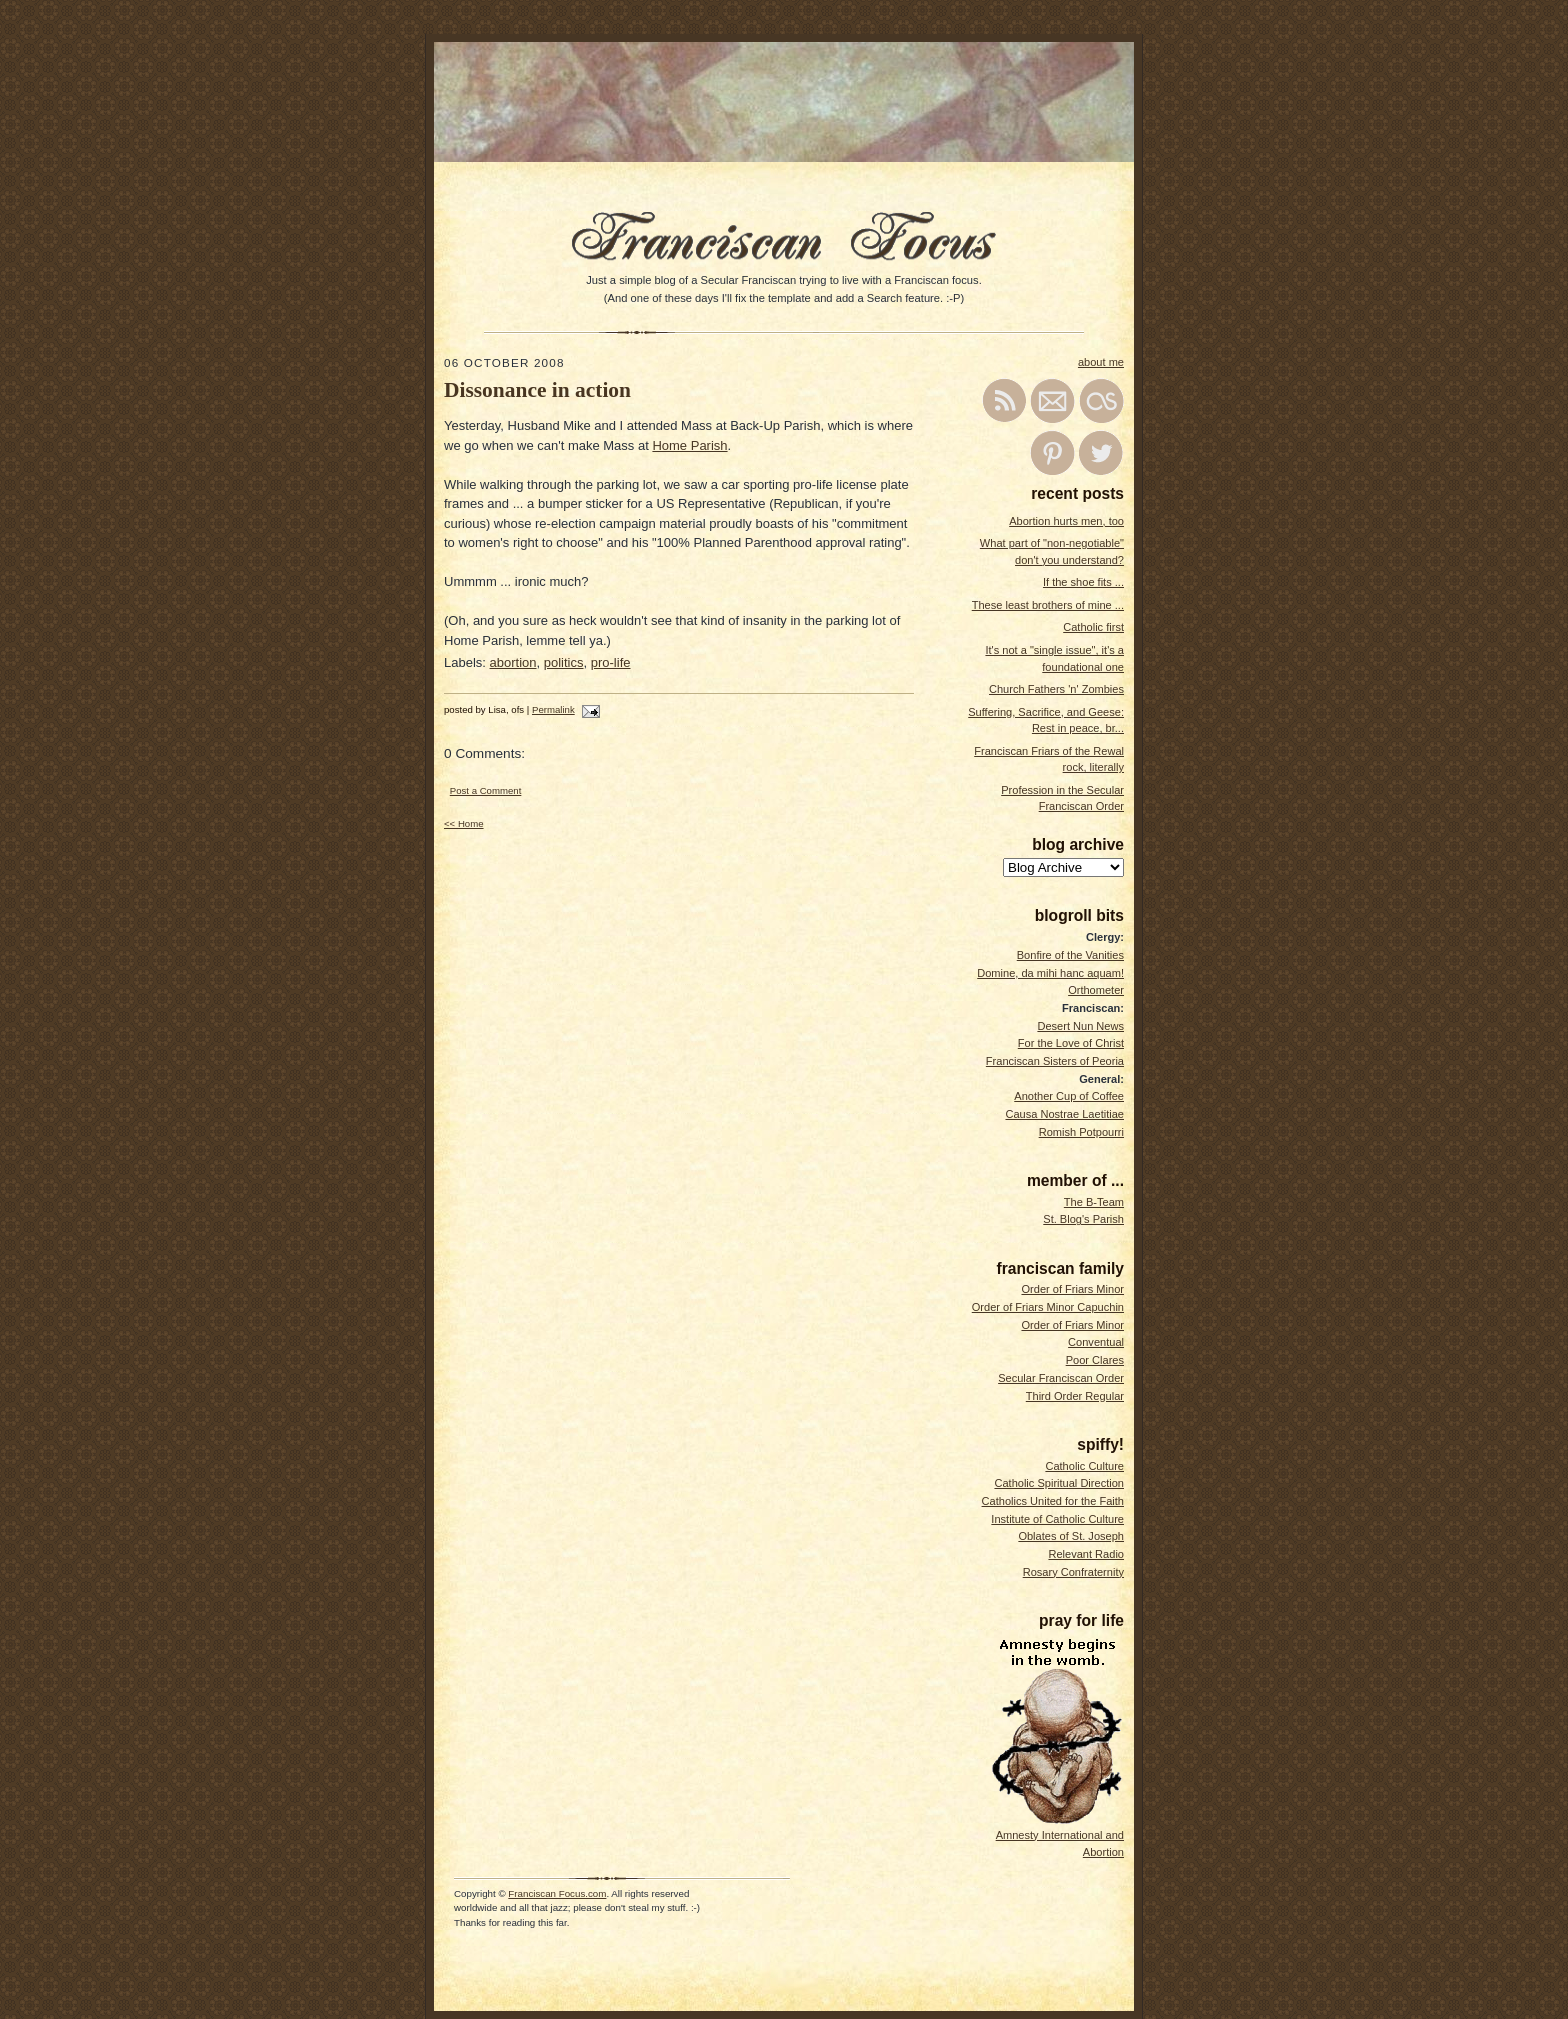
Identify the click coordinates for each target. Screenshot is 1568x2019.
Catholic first (1093, 627)
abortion (513, 662)
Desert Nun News (1080, 1026)
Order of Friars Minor (1072, 1289)
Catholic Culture (1084, 1466)
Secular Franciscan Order (1061, 1378)
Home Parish (689, 445)
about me (1101, 362)
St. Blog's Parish (1083, 1219)
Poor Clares (1095, 1360)
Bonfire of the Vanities (1070, 955)
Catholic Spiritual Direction (1059, 1483)
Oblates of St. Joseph (1071, 1536)
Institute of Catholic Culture (1057, 1519)
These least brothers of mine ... (1048, 605)
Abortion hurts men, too (1066, 521)
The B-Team (1094, 1202)
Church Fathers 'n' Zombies (1056, 689)
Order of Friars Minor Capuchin (1048, 1307)
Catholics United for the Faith (1053, 1501)
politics (564, 662)
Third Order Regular (1075, 1396)
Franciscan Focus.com (557, 1893)
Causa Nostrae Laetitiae (1064, 1114)
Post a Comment (486, 790)
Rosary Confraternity (1073, 1572)
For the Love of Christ (1071, 1043)
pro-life (611, 662)
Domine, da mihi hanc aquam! (1050, 973)
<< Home (464, 823)
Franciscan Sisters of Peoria (1055, 1061)
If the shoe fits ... (1083, 582)
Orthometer (1096, 990)
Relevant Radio (1086, 1554)
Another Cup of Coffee (1069, 1096)
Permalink (553, 709)
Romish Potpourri (1081, 1132)
